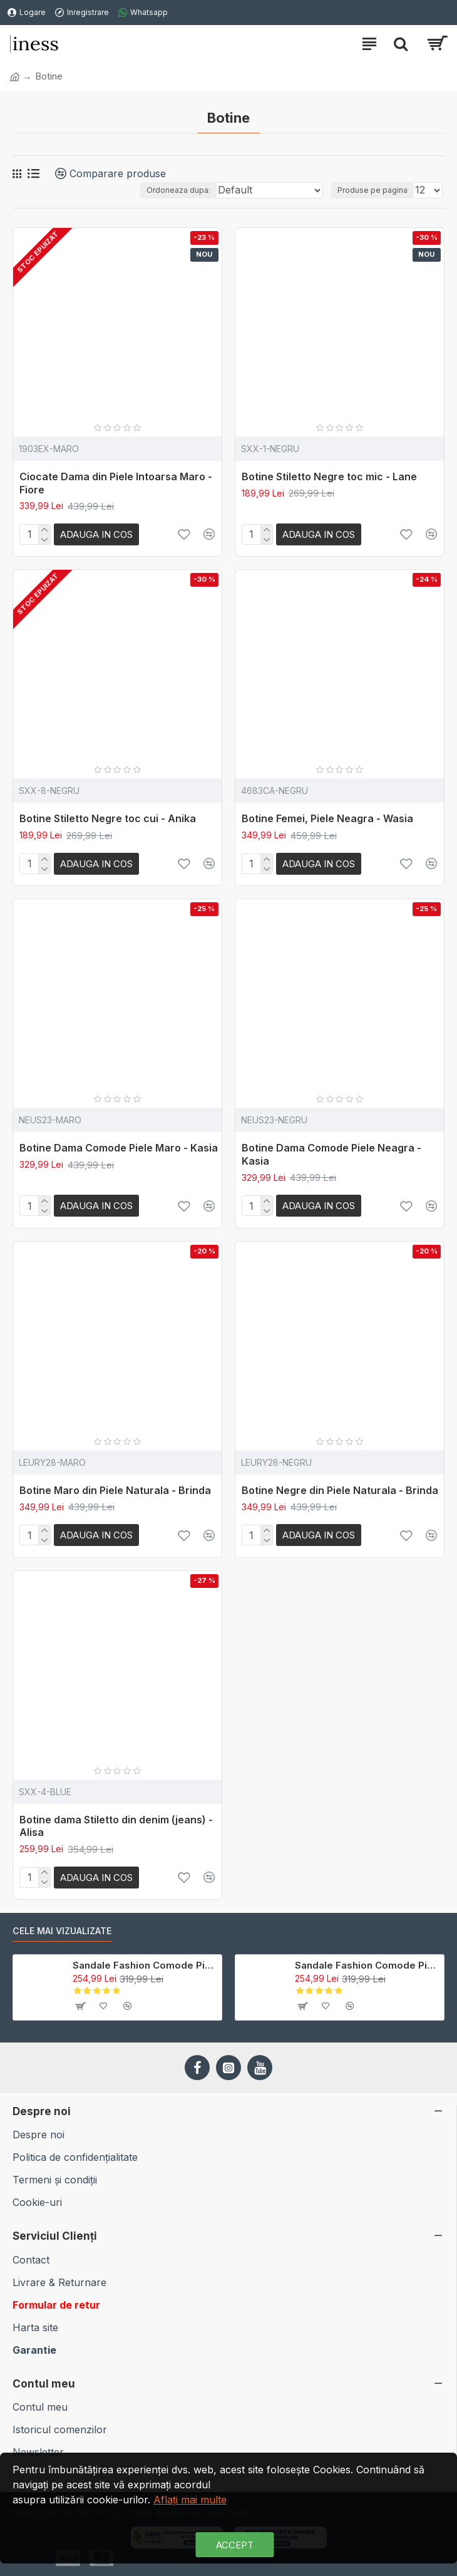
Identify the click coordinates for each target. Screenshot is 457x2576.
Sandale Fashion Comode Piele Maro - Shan (145, 1965)
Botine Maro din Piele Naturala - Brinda (115, 1490)
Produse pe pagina (372, 190)
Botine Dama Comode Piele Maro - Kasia (118, 1147)
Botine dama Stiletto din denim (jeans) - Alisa (116, 1826)
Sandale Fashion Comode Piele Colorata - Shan (367, 1965)
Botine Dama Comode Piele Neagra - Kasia (331, 1154)
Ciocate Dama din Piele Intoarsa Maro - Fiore (115, 483)
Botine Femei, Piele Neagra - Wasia (327, 818)
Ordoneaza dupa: (178, 190)
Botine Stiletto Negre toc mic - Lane (329, 476)
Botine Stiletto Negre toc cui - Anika (107, 818)
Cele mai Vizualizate (62, 1930)
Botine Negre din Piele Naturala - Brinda (340, 1490)
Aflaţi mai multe (190, 2499)
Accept (235, 2545)
